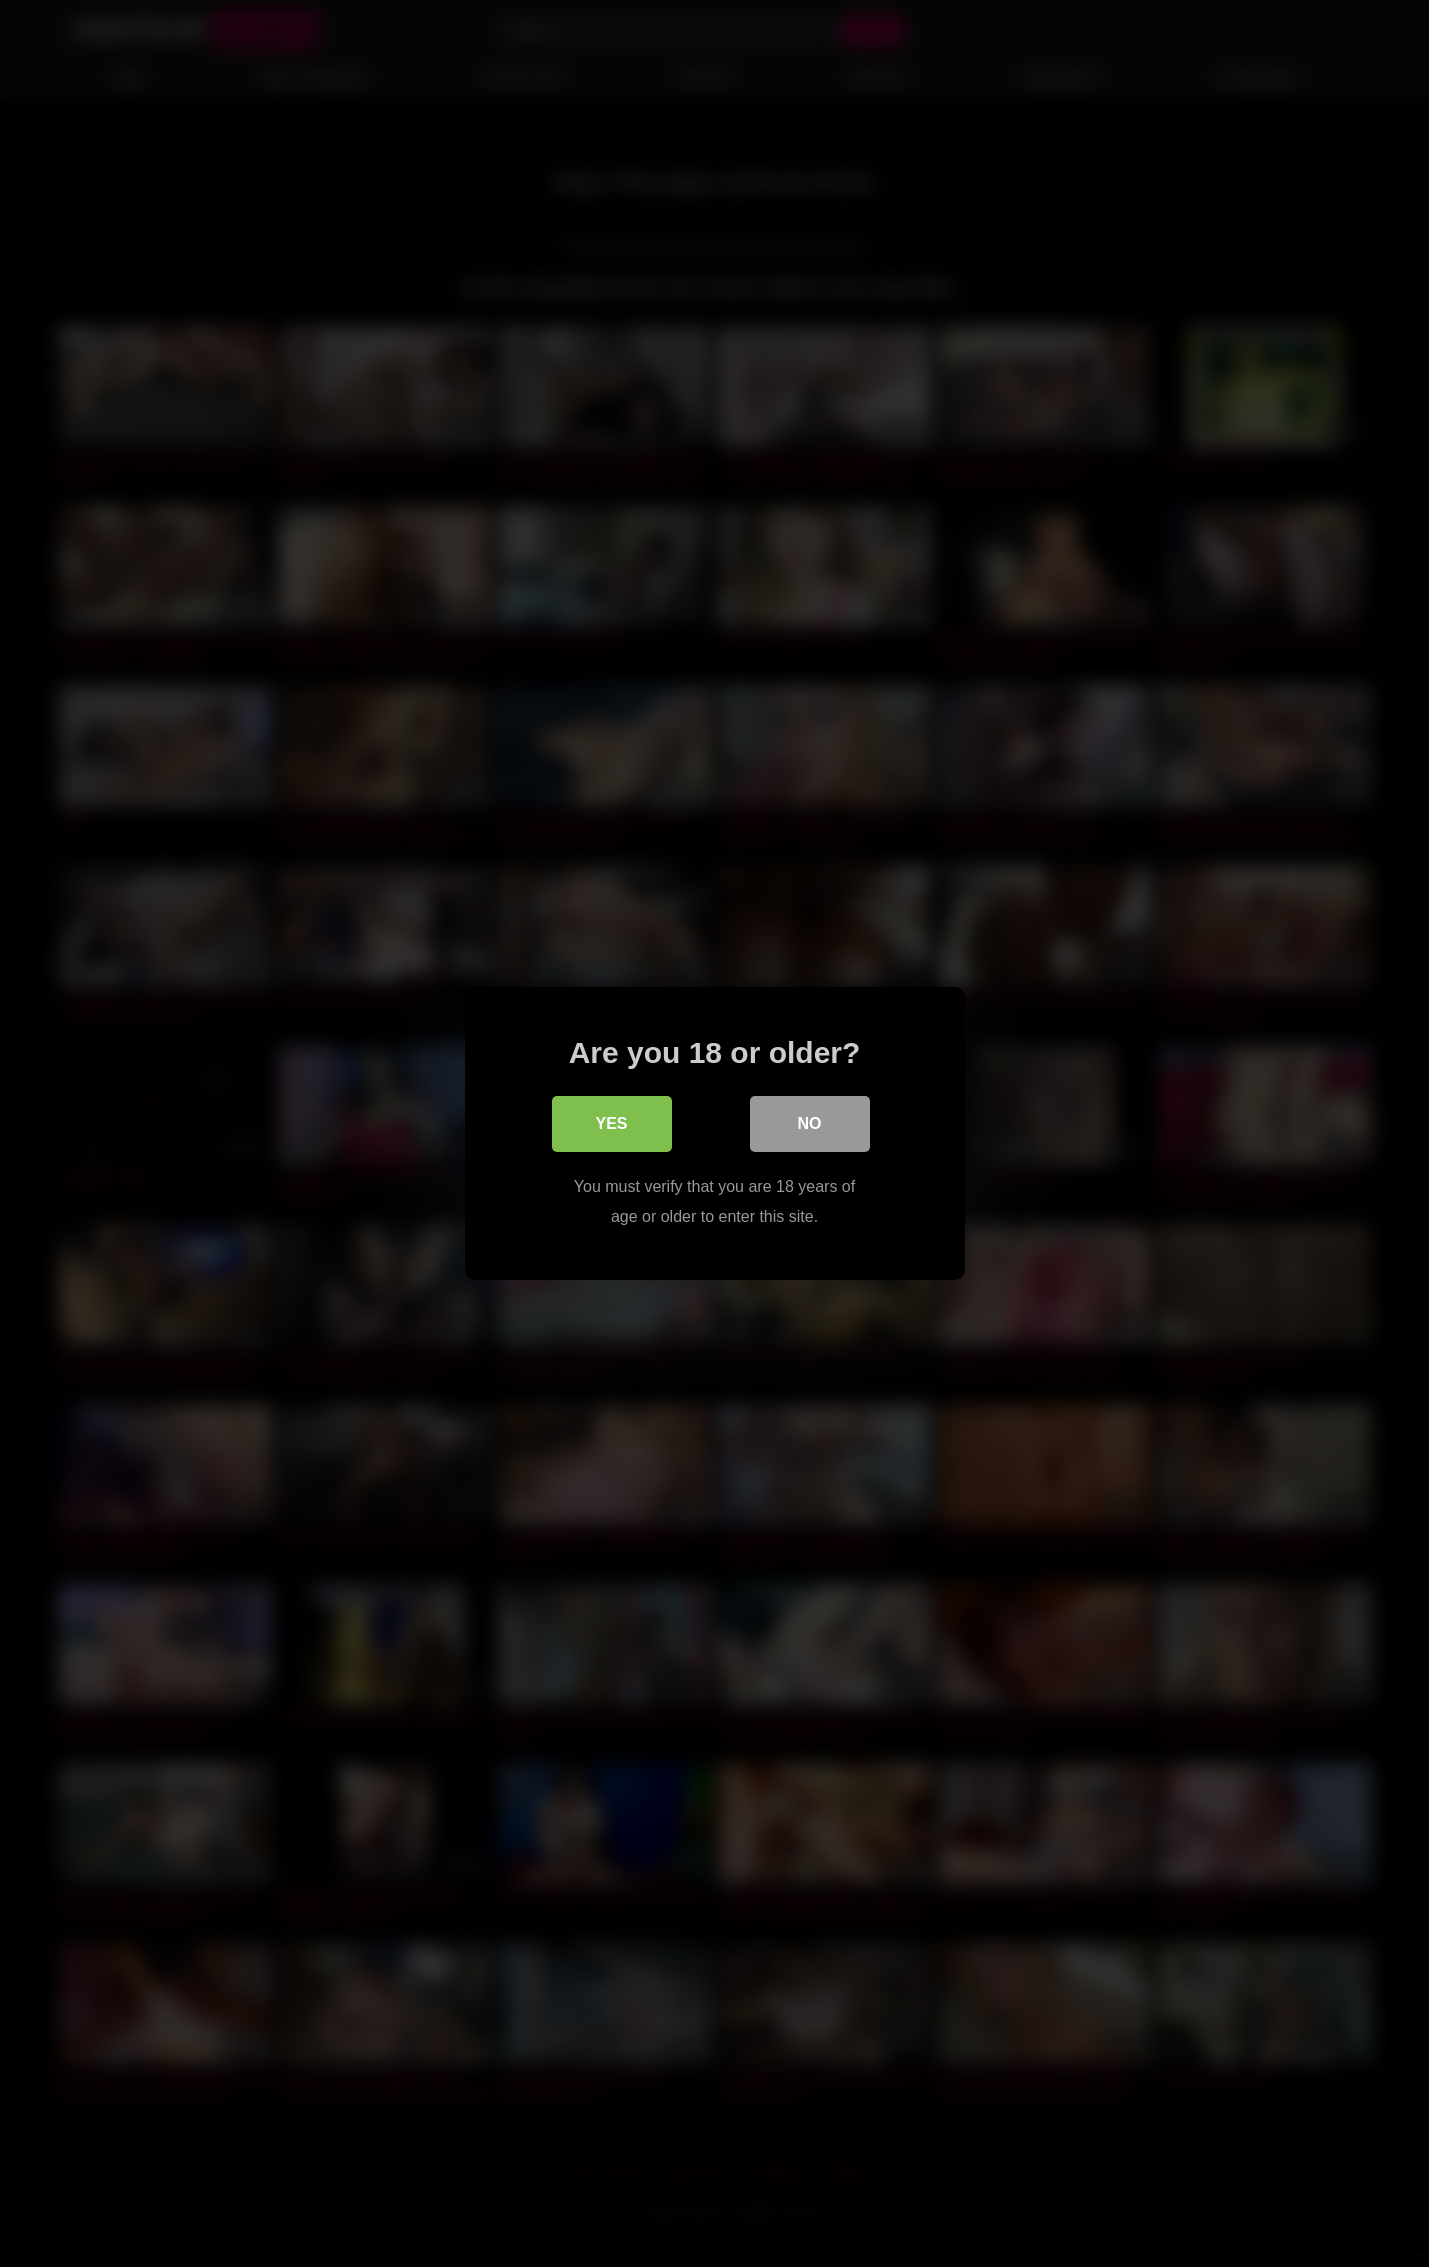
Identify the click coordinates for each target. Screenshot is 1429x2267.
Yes (611, 1123)
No (810, 1123)
